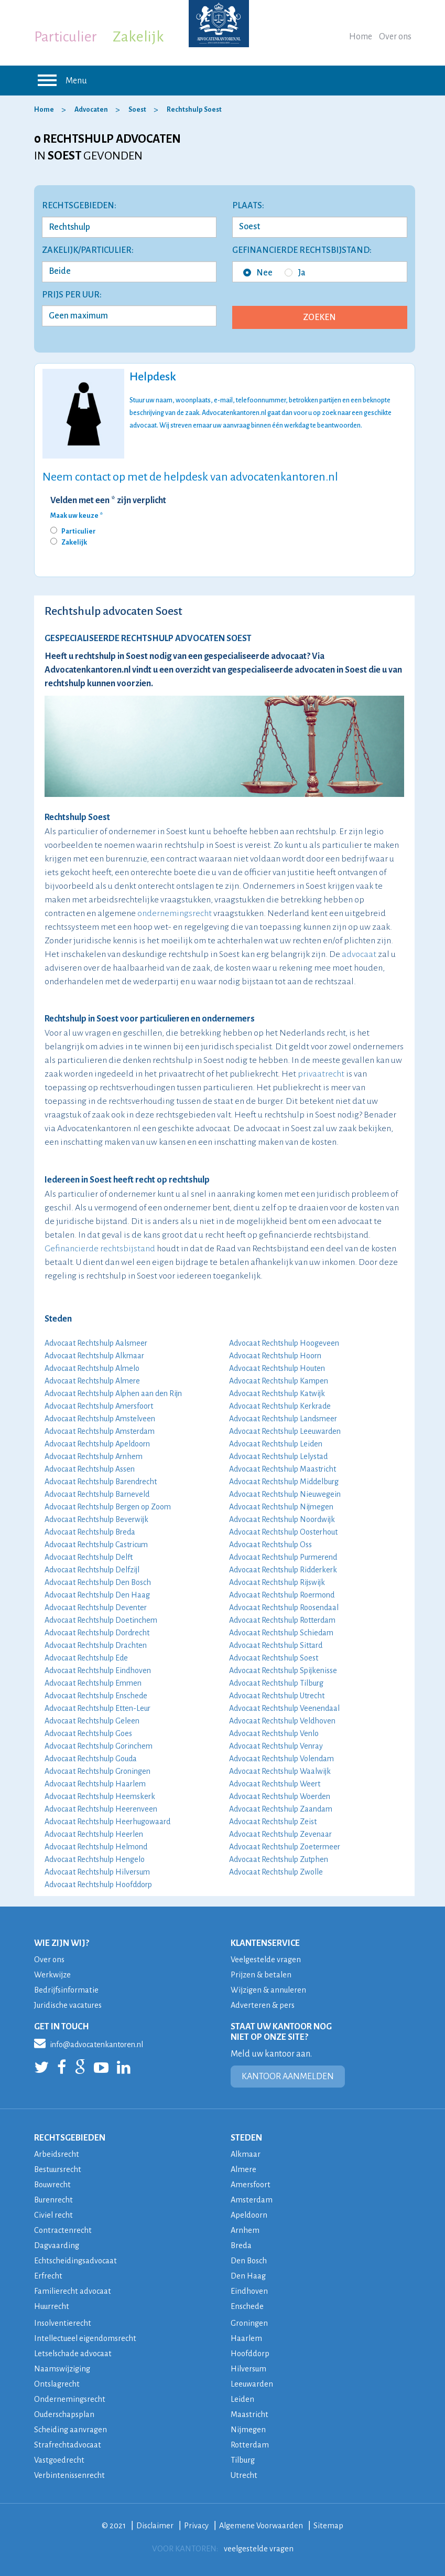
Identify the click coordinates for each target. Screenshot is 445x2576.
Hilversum (249, 2368)
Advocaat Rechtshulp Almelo (92, 1368)
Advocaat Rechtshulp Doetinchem (101, 1620)
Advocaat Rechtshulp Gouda (91, 1758)
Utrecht (244, 2475)
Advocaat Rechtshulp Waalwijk (280, 1771)
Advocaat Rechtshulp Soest (273, 1658)
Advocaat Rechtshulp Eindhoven (98, 1670)
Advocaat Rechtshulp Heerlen (94, 1834)
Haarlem (247, 2338)
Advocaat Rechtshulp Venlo (274, 1733)
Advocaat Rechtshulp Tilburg (276, 1683)
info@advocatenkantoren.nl (88, 2043)
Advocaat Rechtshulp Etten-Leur (97, 1708)
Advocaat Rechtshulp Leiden (275, 1444)
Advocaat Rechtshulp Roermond (281, 1595)
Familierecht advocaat (73, 2290)
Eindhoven (249, 2290)
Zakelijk (138, 37)
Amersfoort (252, 2184)
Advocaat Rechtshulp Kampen (278, 1381)
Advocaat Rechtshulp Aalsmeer (96, 1343)
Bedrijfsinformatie (67, 1989)
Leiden (242, 2398)
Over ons (395, 36)
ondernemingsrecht (174, 913)
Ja (295, 273)
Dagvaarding (57, 2245)
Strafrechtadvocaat (68, 2444)
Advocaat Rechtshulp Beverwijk (96, 1519)
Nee (258, 273)
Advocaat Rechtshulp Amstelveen (100, 1418)
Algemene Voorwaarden (262, 2525)
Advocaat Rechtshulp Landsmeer (283, 1418)
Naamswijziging (63, 2368)
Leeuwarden (252, 2383)
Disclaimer (153, 2525)
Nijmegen (249, 2429)
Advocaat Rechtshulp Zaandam (280, 1809)
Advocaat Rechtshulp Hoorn (275, 1355)
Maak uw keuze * (76, 515)
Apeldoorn (250, 2214)
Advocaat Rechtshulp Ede (86, 1658)
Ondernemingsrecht (70, 2398)
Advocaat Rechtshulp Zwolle (276, 1872)
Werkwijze (53, 1974)
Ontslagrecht (58, 2383)
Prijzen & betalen (262, 1974)
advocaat (359, 954)
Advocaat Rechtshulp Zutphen (278, 1859)
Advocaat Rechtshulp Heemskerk (100, 1796)
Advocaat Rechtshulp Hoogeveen (284, 1343)
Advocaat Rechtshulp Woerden (279, 1796)
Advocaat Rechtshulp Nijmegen (281, 1507)
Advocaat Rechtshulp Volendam (281, 1758)
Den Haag (248, 2275)
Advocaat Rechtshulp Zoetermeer (284, 1847)
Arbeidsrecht (57, 2153)
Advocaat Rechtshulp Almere (92, 1381)
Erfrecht (48, 2275)
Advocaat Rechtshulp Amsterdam (100, 1431)
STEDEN (246, 2138)
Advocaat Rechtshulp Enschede (96, 1695)
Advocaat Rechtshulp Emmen (93, 1683)
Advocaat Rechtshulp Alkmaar (94, 1355)
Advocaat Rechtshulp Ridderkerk (283, 1570)
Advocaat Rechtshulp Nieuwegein (285, 1494)
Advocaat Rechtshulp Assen (90, 1469)
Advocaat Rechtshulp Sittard (275, 1645)
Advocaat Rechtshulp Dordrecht (97, 1632)
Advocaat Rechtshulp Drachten (96, 1645)
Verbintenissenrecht (70, 2475)
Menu (60, 80)
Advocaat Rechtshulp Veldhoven (282, 1721)
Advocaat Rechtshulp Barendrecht (101, 1481)
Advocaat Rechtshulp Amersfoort (99, 1406)
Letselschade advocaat (74, 2353)
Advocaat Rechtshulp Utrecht (276, 1695)
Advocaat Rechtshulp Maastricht (282, 1469)
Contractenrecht (63, 2230)
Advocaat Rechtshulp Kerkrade (280, 1406)
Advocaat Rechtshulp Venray (276, 1746)
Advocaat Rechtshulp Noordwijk (282, 1519)
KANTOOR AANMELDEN (288, 2076)
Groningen (250, 2322)
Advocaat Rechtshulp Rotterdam (282, 1620)
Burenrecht (54, 2199)
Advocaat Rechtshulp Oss (270, 1544)
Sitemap (331, 2525)
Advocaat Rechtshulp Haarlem (95, 1784)
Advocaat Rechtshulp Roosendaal (284, 1607)
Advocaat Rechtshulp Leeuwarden (285, 1431)
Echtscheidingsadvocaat (77, 2260)
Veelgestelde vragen (267, 1959)
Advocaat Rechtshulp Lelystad (278, 1456)
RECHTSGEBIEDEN (69, 2138)
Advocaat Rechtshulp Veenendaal (284, 1708)
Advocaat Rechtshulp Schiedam (281, 1632)
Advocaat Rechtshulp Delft (89, 1557)
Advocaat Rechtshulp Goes (88, 1733)
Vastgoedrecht (60, 2459)
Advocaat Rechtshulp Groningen (97, 1771)
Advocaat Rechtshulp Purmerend (283, 1557)
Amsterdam (252, 2199)
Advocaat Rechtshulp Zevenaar (280, 1834)
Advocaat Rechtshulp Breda (90, 1532)
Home (360, 36)
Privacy (195, 2525)
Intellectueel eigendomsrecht (88, 2338)
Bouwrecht (53, 2184)
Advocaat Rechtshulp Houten (277, 1368)
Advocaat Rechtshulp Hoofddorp (98, 1884)
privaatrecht (321, 1074)
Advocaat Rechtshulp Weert (274, 1784)
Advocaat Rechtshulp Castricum (96, 1544)
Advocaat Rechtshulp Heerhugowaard (107, 1821)
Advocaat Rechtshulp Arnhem (94, 1456)
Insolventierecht (63, 2322)
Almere (244, 2169)
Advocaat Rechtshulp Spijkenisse (283, 1670)
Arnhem (245, 2230)
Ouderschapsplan (65, 2414)
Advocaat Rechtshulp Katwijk (277, 1393)
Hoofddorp (251, 2353)
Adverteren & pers (263, 2004)
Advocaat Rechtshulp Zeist (273, 1821)
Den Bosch (250, 2260)
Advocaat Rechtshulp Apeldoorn (97, 1444)
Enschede (248, 2306)
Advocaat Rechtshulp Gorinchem (99, 1746)
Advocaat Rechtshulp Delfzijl (92, 1570)
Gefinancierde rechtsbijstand (100, 1248)
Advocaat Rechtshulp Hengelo (95, 1859)
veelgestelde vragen (258, 2548)
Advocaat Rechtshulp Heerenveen (101, 1809)
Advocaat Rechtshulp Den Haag (97, 1595)
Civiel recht (54, 2214)
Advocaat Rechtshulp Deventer (96, 1607)
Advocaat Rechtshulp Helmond (96, 1847)
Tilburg (244, 2459)
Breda (241, 2245)
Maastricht (250, 2414)
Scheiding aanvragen (71, 2429)
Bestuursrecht (59, 2169)
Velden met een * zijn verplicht (108, 500)
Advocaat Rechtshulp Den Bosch (98, 1582)
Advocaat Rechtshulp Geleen (92, 1721)
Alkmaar (246, 2153)
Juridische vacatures (70, 2004)
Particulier (65, 37)
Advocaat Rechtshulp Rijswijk (277, 1582)
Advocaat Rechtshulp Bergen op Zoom (108, 1507)
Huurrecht (53, 2306)
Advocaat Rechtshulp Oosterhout (283, 1532)
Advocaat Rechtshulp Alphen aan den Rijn (113, 1393)
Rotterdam (250, 2444)
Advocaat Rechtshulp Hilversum (97, 1872)
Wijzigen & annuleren (270, 1989)
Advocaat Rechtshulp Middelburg (284, 1481)
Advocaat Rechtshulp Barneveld (97, 1494)
